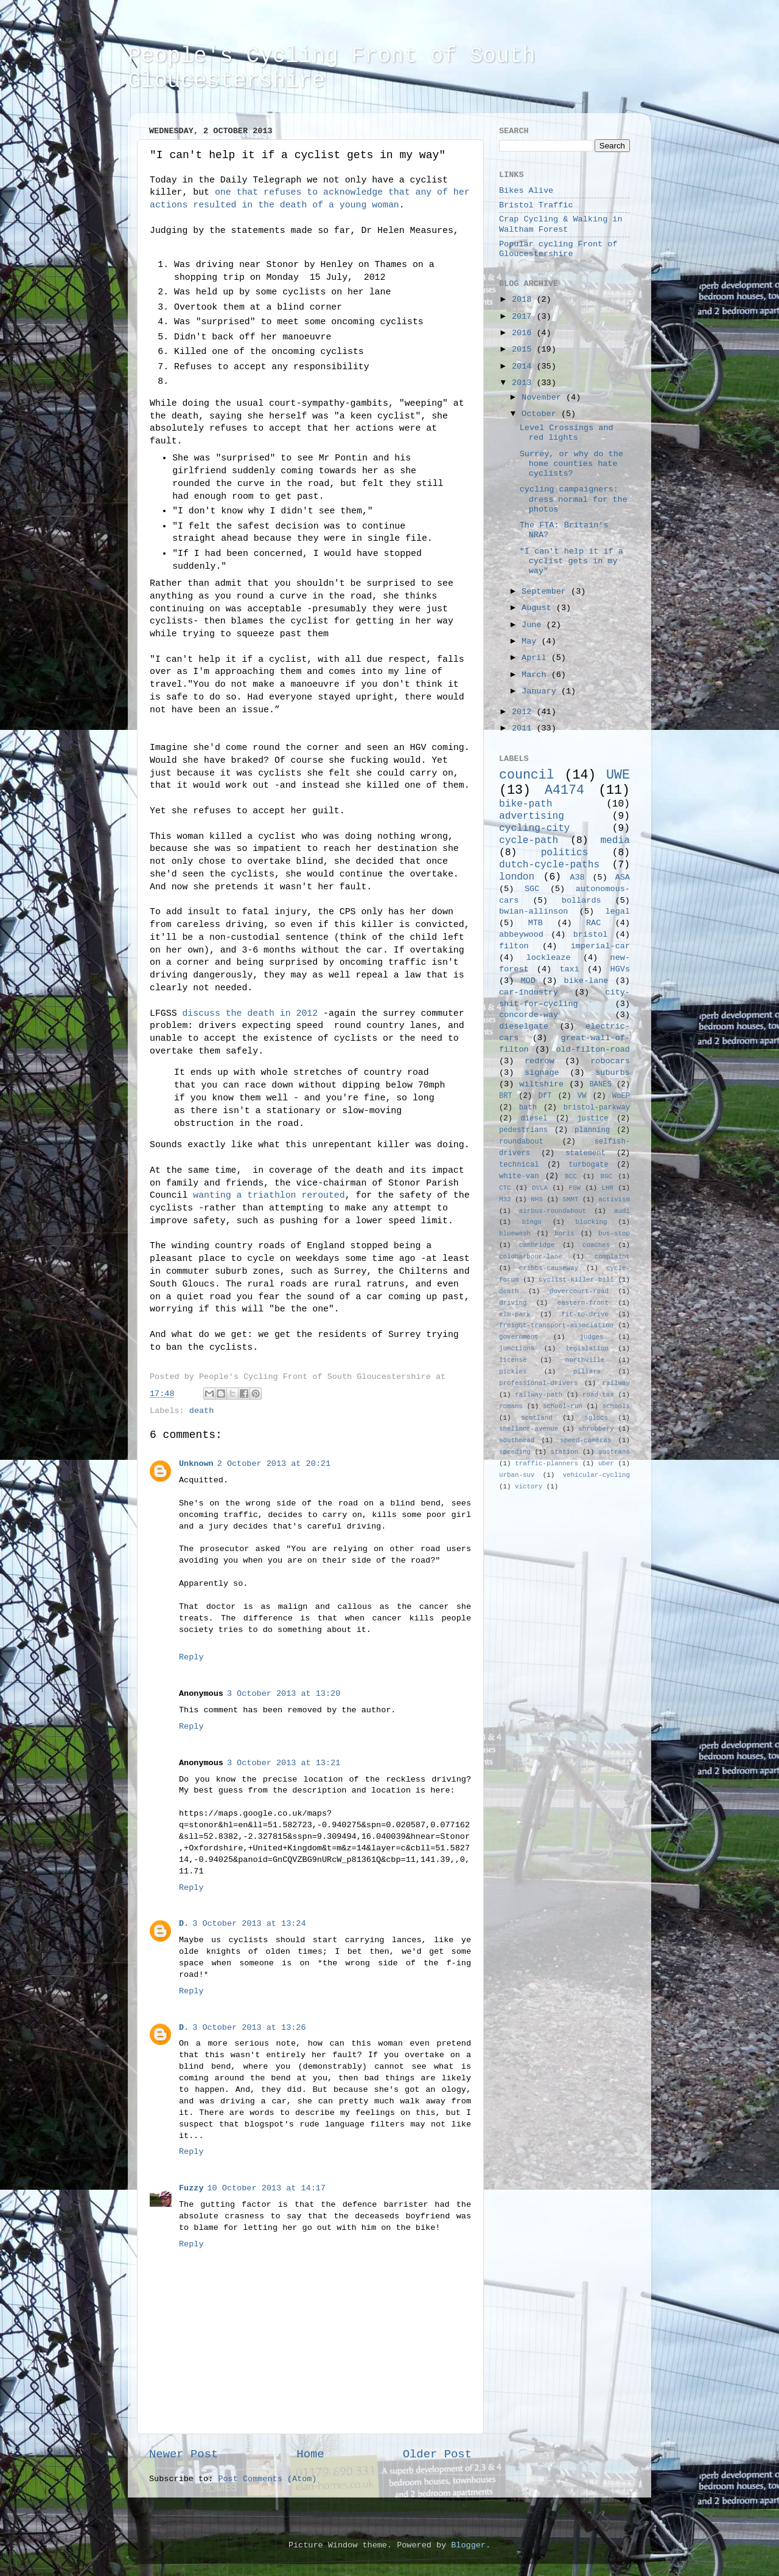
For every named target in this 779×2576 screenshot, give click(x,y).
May (531, 641)
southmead (516, 1440)
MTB (535, 923)
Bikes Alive (526, 190)
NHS (536, 1199)
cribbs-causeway (548, 1268)
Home (310, 2454)
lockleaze (548, 957)
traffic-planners (546, 1463)
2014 (524, 366)
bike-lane (586, 980)
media (615, 840)
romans (511, 1406)
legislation (587, 1348)
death (201, 1410)
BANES (601, 1084)
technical (519, 1165)
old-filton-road (593, 1049)
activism (614, 1199)
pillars (587, 1371)
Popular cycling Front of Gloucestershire (558, 249)
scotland (537, 1418)
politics (565, 852)
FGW (575, 1188)
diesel (534, 1118)
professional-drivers (538, 1383)
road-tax (598, 1394)
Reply (191, 1657)
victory (528, 1486)
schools (616, 1406)
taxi (569, 969)
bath (528, 1107)
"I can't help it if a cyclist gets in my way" (571, 561)
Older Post (437, 2454)
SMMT (571, 1199)
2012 (524, 712)
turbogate (588, 1165)
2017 (524, 316)
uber (606, 1463)
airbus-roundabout (552, 1211)
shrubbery (595, 1428)
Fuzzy (191, 2188)
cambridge (536, 1245)
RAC (593, 923)
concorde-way (528, 1014)
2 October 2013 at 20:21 (273, 1463)
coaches (596, 1245)
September (546, 591)
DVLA (540, 1188)
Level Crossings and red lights (566, 432)
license (512, 1360)
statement (585, 1153)
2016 (524, 333)
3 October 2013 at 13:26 (249, 2027)
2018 (524, 299)
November (544, 397)
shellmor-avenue (528, 1428)
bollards (581, 900)
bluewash (515, 1233)
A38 (577, 877)
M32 (505, 1199)
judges (592, 1337)
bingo (532, 1222)
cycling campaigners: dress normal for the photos (573, 499)
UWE (618, 775)
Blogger (468, 2545)
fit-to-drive (585, 1314)
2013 (524, 382)
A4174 (564, 790)
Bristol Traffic (536, 205)
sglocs (596, 1418)
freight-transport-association (556, 1325)
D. (184, 1923)
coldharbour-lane (530, 1256)
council (526, 775)
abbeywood (521, 934)
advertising (531, 816)
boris (564, 1233)
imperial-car (600, 946)
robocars (610, 1061)
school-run (562, 1406)
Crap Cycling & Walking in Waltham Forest (561, 224)
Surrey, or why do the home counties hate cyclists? (571, 464)
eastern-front (583, 1303)
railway (616, 1383)
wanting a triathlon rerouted (268, 1195)
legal (617, 911)
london (516, 877)
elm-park (515, 1314)
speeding (515, 1452)
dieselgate (523, 1026)
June (534, 625)
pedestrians (523, 1130)
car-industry (528, 992)
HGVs (620, 969)
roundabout (521, 1141)
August (539, 608)
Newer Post (183, 2454)
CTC (505, 1188)
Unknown (196, 1463)
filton (514, 946)
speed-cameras (585, 1440)
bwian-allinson (533, 911)
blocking (591, 1222)
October (541, 413)
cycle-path (528, 840)
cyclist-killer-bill (576, 1279)
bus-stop (614, 1233)
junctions (516, 1348)
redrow (539, 1061)
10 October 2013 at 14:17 (267, 2188)
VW (582, 1096)
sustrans (614, 1452)
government (519, 1337)
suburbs (612, 1072)
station (564, 1452)
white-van (519, 1176)
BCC (570, 1176)
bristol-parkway (597, 1107)
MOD (528, 980)
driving (512, 1303)
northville (585, 1360)
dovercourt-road (579, 1291)
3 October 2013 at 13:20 (283, 1693)
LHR (607, 1188)
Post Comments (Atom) (267, 2479)
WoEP (621, 1096)
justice (592, 1118)
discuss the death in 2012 (250, 1013)
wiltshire (541, 1084)
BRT (505, 1096)
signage (542, 1072)
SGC (532, 889)
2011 (524, 728)
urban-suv (516, 1475)
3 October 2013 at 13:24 (249, 1923)
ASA (622, 877)
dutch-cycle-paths (549, 864)
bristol (590, 934)
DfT (544, 1096)
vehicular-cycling (596, 1475)
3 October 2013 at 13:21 (283, 1763)
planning (592, 1130)
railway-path (538, 1394)
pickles (512, 1371)
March (536, 674)
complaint (612, 1256)
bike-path (525, 804)
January (541, 691)
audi (622, 1211)
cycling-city (534, 828)
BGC (606, 1176)
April (536, 657)
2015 (524, 349)
